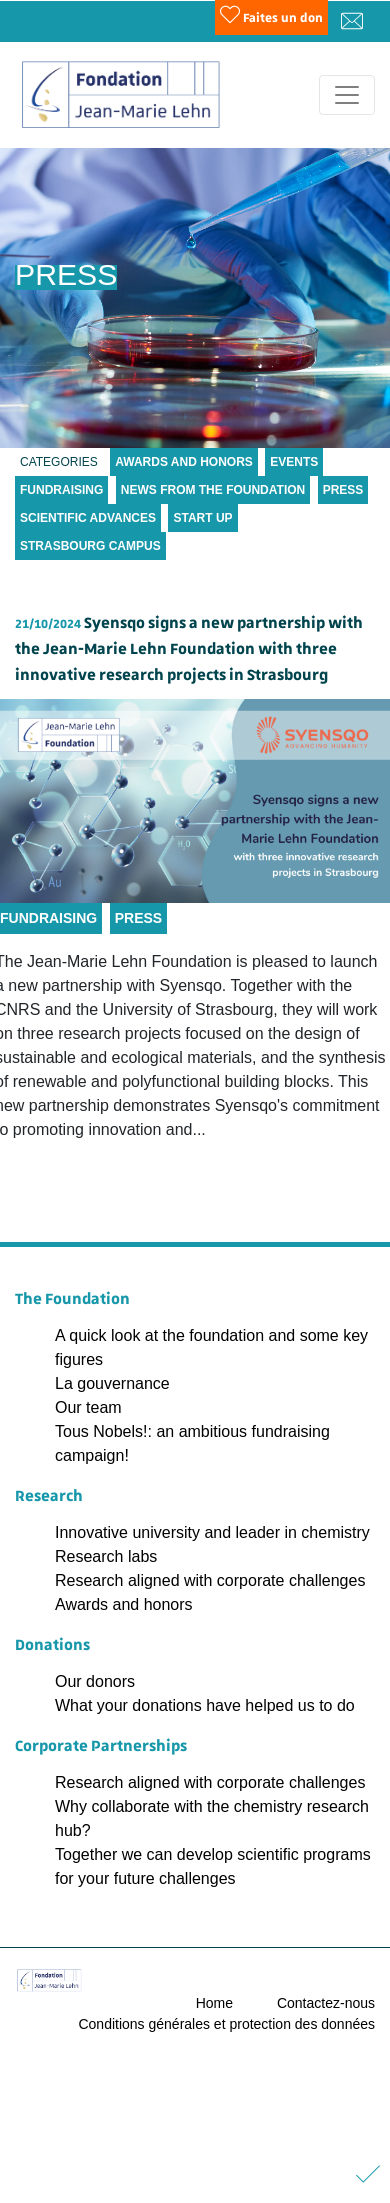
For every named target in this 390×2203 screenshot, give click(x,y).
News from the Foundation (213, 490)
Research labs (106, 1556)
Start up (202, 518)
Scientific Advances (88, 518)
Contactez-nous (326, 2003)
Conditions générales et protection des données (226, 2024)
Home (214, 2003)
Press (343, 490)
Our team (88, 1407)
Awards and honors (124, 1604)
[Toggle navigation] (347, 95)
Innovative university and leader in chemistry (212, 1532)
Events (294, 462)
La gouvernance (112, 1383)
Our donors (95, 1681)
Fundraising (61, 490)
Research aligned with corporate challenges (210, 1580)
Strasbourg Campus (90, 546)
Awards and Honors (184, 462)
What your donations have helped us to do (205, 1705)
